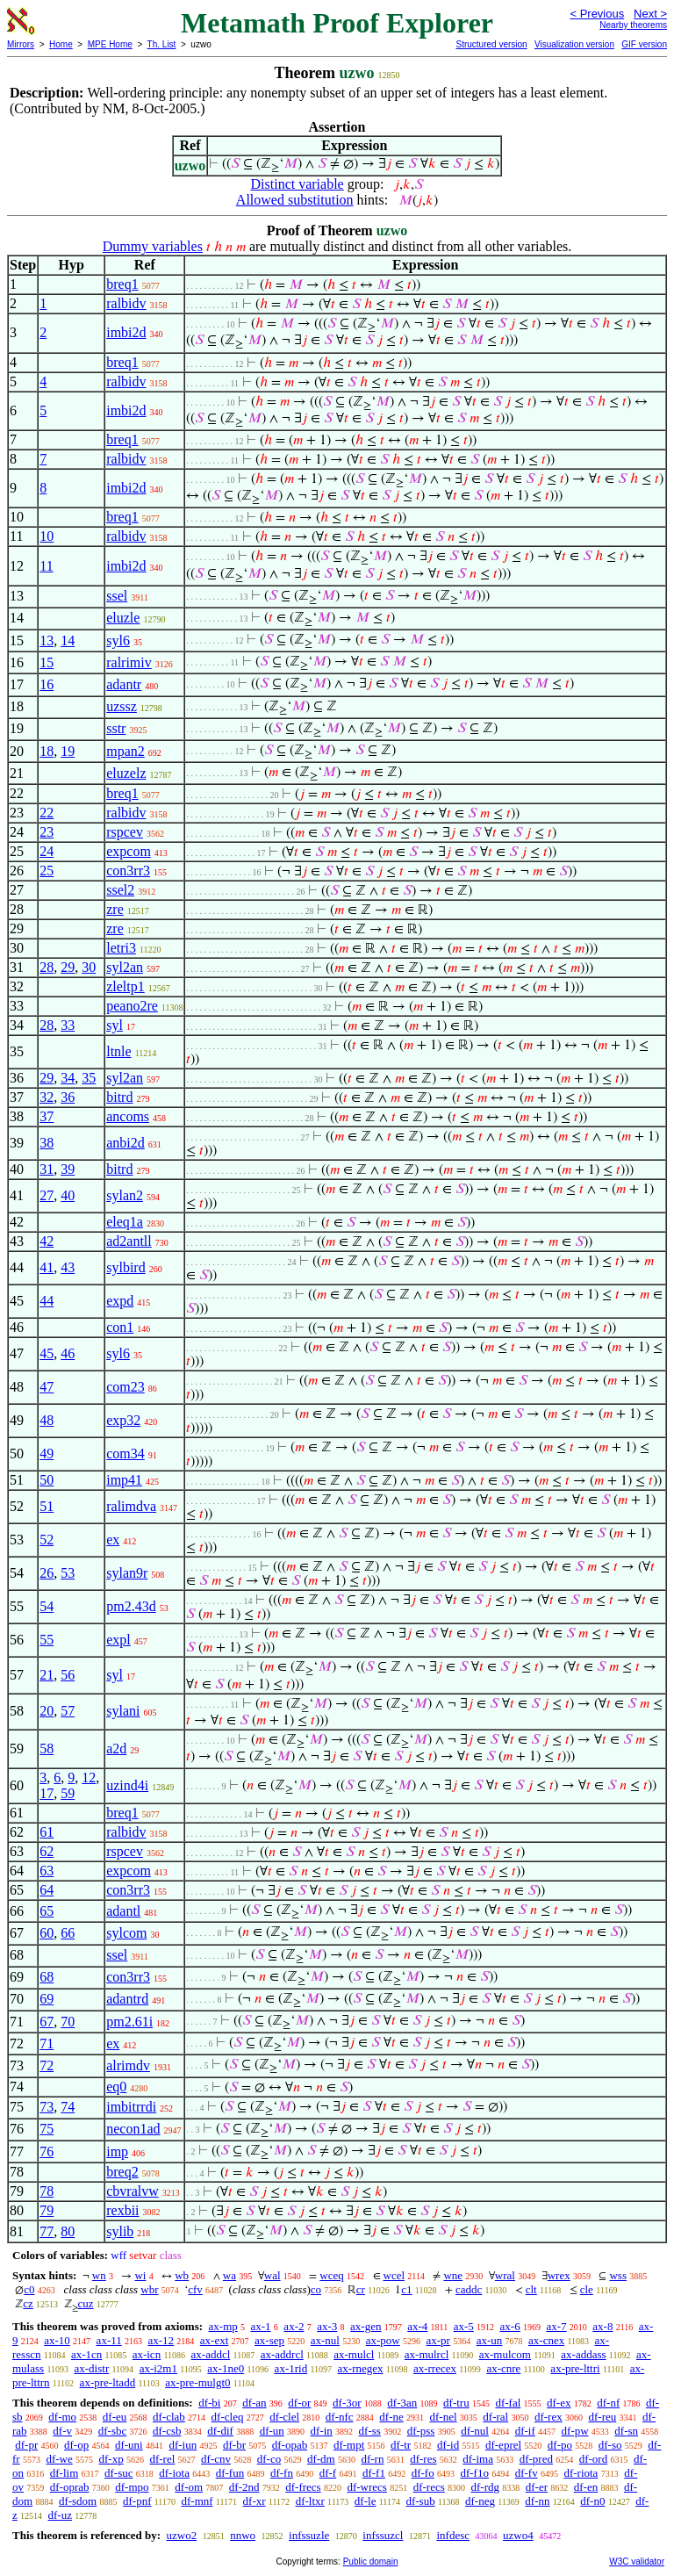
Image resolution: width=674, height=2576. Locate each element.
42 (46, 1241)
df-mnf (196, 2501)
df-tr (401, 2444)
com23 (125, 1386)
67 (46, 2021)
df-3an (402, 2402)
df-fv (526, 2472)
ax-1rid (291, 2368)
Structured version (491, 44)
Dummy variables (153, 246)
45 (46, 1353)
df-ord (593, 2458)
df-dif (220, 2430)
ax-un (490, 2340)
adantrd (127, 1998)
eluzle (123, 617)
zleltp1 (125, 986)
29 (68, 967)
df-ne (391, 2416)
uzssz (121, 706)
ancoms (127, 1116)
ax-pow (383, 2340)
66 (68, 1932)
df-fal (507, 2402)
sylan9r (126, 1572)
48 (46, 1420)
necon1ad (133, 2128)
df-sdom (78, 2501)
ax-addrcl (282, 2354)
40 (68, 1195)
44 (46, 1300)
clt (531, 2289)
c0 (29, 2289)
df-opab (289, 2444)
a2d (116, 1748)
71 (46, 2043)
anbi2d (125, 1142)
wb (182, 2275)
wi (140, 2275)
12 (89, 1777)
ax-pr (437, 2340)
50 (46, 1479)
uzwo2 (181, 2535)
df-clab (169, 2416)
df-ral (495, 2416)
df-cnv (216, 2458)
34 (68, 1077)
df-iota (174, 2472)
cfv (195, 2289)
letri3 (121, 947)
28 (46, 967)
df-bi (209, 2402)
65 (46, 1910)
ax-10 (57, 2340)
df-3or (347, 2402)
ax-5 (464, 2326)
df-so (610, 2444)
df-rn (372, 2458)
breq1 (122, 284)
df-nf (608, 2402)
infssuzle (309, 2535)
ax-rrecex (434, 2368)
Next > (650, 13)
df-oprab (70, 2486)
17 (46, 1793)
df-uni (129, 2444)
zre (115, 909)
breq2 (122, 2171)
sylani (123, 1710)
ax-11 (109, 2340)
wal (272, 2275)
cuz (86, 2303)
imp (117, 2151)
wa (229, 2275)
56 (68, 1674)
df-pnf (137, 2501)
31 (46, 1169)
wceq (331, 2275)
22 (46, 812)
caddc (468, 2289)
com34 (125, 1453)
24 (46, 851)
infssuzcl (382, 2535)
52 (46, 1539)
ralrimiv (129, 662)
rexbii (122, 2210)
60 (46, 1932)
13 (46, 640)
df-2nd (244, 2486)
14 (68, 640)
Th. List (161, 44)
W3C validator (636, 2561)
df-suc (118, 2472)
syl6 (118, 640)
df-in (322, 2430)
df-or (299, 2402)
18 (46, 751)
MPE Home (110, 44)
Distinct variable (297, 183)
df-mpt (348, 2444)
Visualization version (574, 44)
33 (68, 1025)
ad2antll (129, 1241)
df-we (59, 2458)
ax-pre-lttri (574, 2368)
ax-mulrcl (427, 2354)
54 (46, 1606)
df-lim (64, 2472)
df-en (586, 2486)
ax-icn (147, 2354)
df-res (423, 2458)
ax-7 (556, 2326)
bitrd (119, 1097)
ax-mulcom (505, 2354)
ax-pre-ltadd (108, 2382)
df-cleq (228, 2416)
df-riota (580, 2472)
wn (99, 2275)
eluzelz (126, 773)
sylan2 (124, 1195)
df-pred (536, 2458)
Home (61, 44)
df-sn (626, 2430)
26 (46, 1572)
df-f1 (373, 2472)
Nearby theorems (633, 25)
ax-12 (160, 2340)
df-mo (62, 2416)
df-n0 (592, 2501)
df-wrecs (366, 2486)
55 (46, 1639)
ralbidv (126, 303)
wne (452, 2275)
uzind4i (127, 1785)
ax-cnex (546, 2340)
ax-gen (365, 2326)
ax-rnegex (361, 2368)
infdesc (453, 2535)
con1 (119, 1327)
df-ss (370, 2430)
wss (618, 2275)
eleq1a (124, 1221)
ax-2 (293, 2326)
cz (28, 2303)
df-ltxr (310, 2501)
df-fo (423, 2472)
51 (46, 1506)
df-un (272, 2430)
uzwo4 (518, 2535)
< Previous (597, 13)
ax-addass (583, 2354)
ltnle (118, 1051)
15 (46, 662)
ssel (116, 595)
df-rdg (485, 2486)
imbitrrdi (131, 2106)
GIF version (644, 44)
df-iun (182, 2444)
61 (46, 1831)
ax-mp (223, 2326)
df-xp (111, 2458)
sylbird (125, 1267)
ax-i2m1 (158, 2368)
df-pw (575, 2430)
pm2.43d (130, 1606)
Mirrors (20, 44)
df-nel (443, 2416)
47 (46, 1386)
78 (46, 2191)
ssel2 (120, 889)
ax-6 (510, 2326)
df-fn (281, 2472)
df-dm (321, 2458)
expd (119, 1300)
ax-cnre (503, 2368)
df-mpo (131, 2486)
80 (68, 2231)
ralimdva (131, 1506)
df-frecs (302, 2486)
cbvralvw (132, 2191)
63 (46, 1870)
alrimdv (128, 2065)
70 (68, 2021)
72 (46, 2065)
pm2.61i (129, 2021)
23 (46, 831)
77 (46, 2231)
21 (46, 1674)
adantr (123, 684)
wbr (149, 2289)
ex (112, 1539)
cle (586, 2289)
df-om (189, 2486)
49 (46, 1453)
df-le (365, 2501)
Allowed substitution (295, 199)
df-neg (480, 2501)
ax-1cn (86, 2354)
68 (46, 1976)
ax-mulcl (353, 2354)
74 (68, 2106)
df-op (76, 2444)
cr (360, 2289)
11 (46, 565)
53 (68, 1572)
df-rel (162, 2458)
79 (46, 2210)
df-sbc (112, 2430)
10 (46, 536)
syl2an (124, 967)
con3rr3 (128, 870)
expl (118, 1639)
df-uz (60, 2515)
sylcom (126, 1932)
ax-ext (214, 2340)
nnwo (242, 2535)
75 (46, 2128)
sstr (115, 728)
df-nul (475, 2430)
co (316, 2289)
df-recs (429, 2486)
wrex (559, 2275)
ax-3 (327, 2326)
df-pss (421, 2430)
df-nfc (340, 2416)
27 (46, 1195)
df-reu (602, 2416)
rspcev (124, 831)
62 (46, 1851)
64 (46, 1889)
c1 (406, 2289)
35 (89, 1077)
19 (68, 751)
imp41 (124, 1479)
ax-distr (92, 2368)
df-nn (537, 2501)
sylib (119, 2231)
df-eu (114, 2416)
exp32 (123, 1420)
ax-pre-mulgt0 (197, 2382)
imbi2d (126, 332)
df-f (328, 2472)
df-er (537, 2486)
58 (46, 1748)
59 (68, 1793)
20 (46, 1710)
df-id (448, 2444)
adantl (123, 1910)
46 (68, 1353)
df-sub (419, 2501)
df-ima (477, 2458)
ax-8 (602, 2326)
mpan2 (125, 751)
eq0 (116, 2086)
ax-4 (417, 2326)
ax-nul (325, 2340)
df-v (62, 2430)
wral (505, 2275)
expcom (128, 851)
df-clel (284, 2416)
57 (68, 1710)
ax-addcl (211, 2354)
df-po (560, 2444)
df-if (525, 2430)
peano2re (132, 1005)
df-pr (26, 2444)
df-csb (167, 2430)
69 (46, 1998)
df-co (269, 2458)
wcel (394, 2275)
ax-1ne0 (225, 2368)
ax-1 (261, 2326)
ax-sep (269, 2340)
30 (89, 967)
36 (68, 1097)
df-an (254, 2402)
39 (68, 1169)
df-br (234, 2444)
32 (46, 1097)
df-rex (548, 2416)
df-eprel (503, 2444)
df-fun (230, 2472)
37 (46, 1116)
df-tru (456, 2402)
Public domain (370, 2561)
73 (46, 2106)
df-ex (558, 2402)
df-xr (254, 2501)
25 (46, 870)
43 (68, 1267)
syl (114, 1025)
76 (46, 2151)
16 (46, 684)
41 (46, 1267)
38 (46, 1142)
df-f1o (474, 2472)
